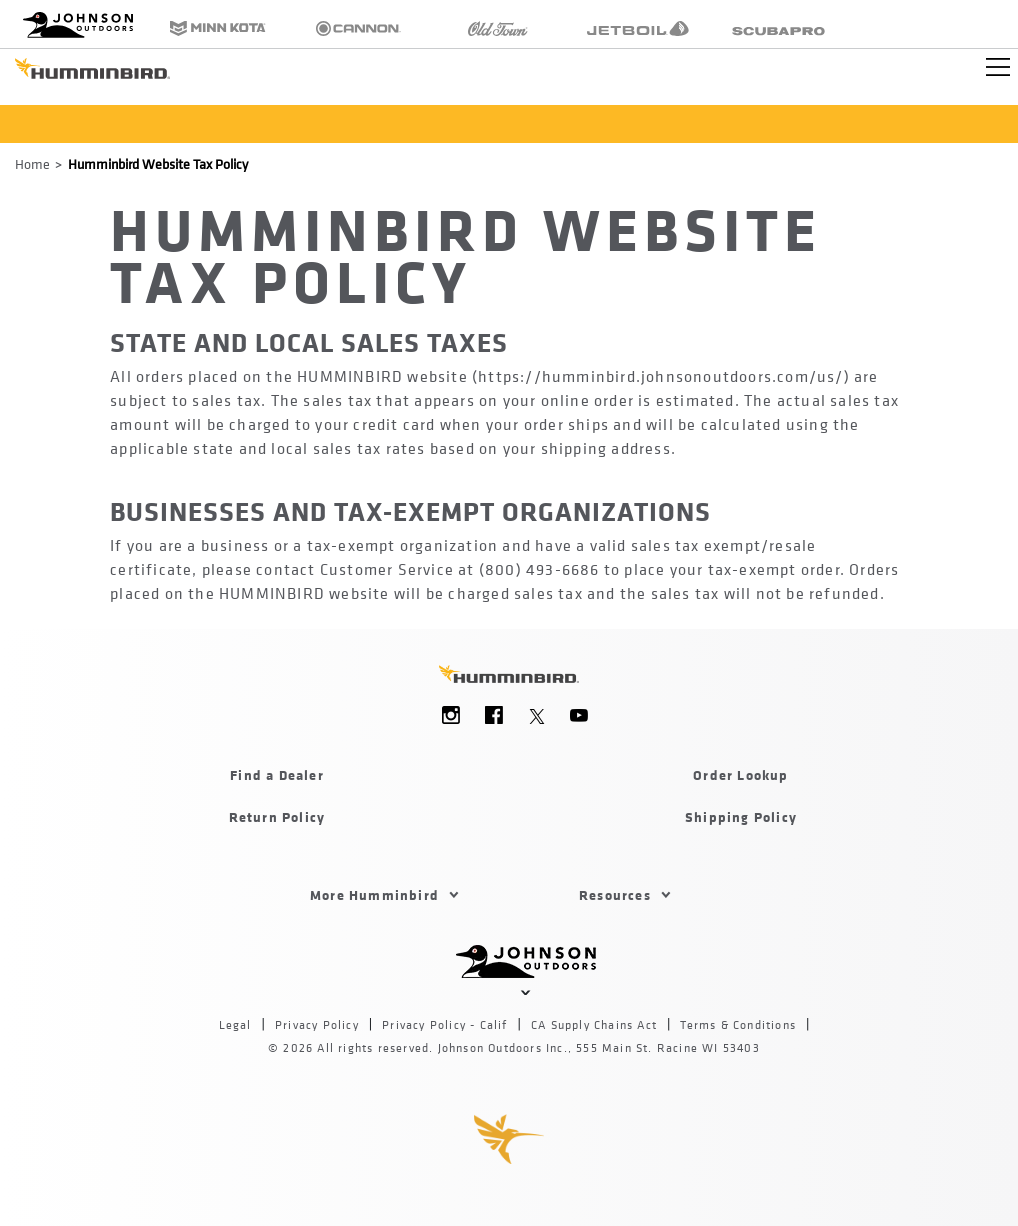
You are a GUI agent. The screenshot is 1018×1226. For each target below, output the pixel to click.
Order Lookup (740, 774)
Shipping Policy (741, 816)
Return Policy (277, 816)
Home (32, 163)
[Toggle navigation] (998, 67)
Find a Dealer (277, 774)
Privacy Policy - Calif (444, 1025)
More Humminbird (374, 894)
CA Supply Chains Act (594, 1025)
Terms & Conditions (738, 1025)
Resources (615, 894)
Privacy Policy (317, 1025)
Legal (235, 1025)
